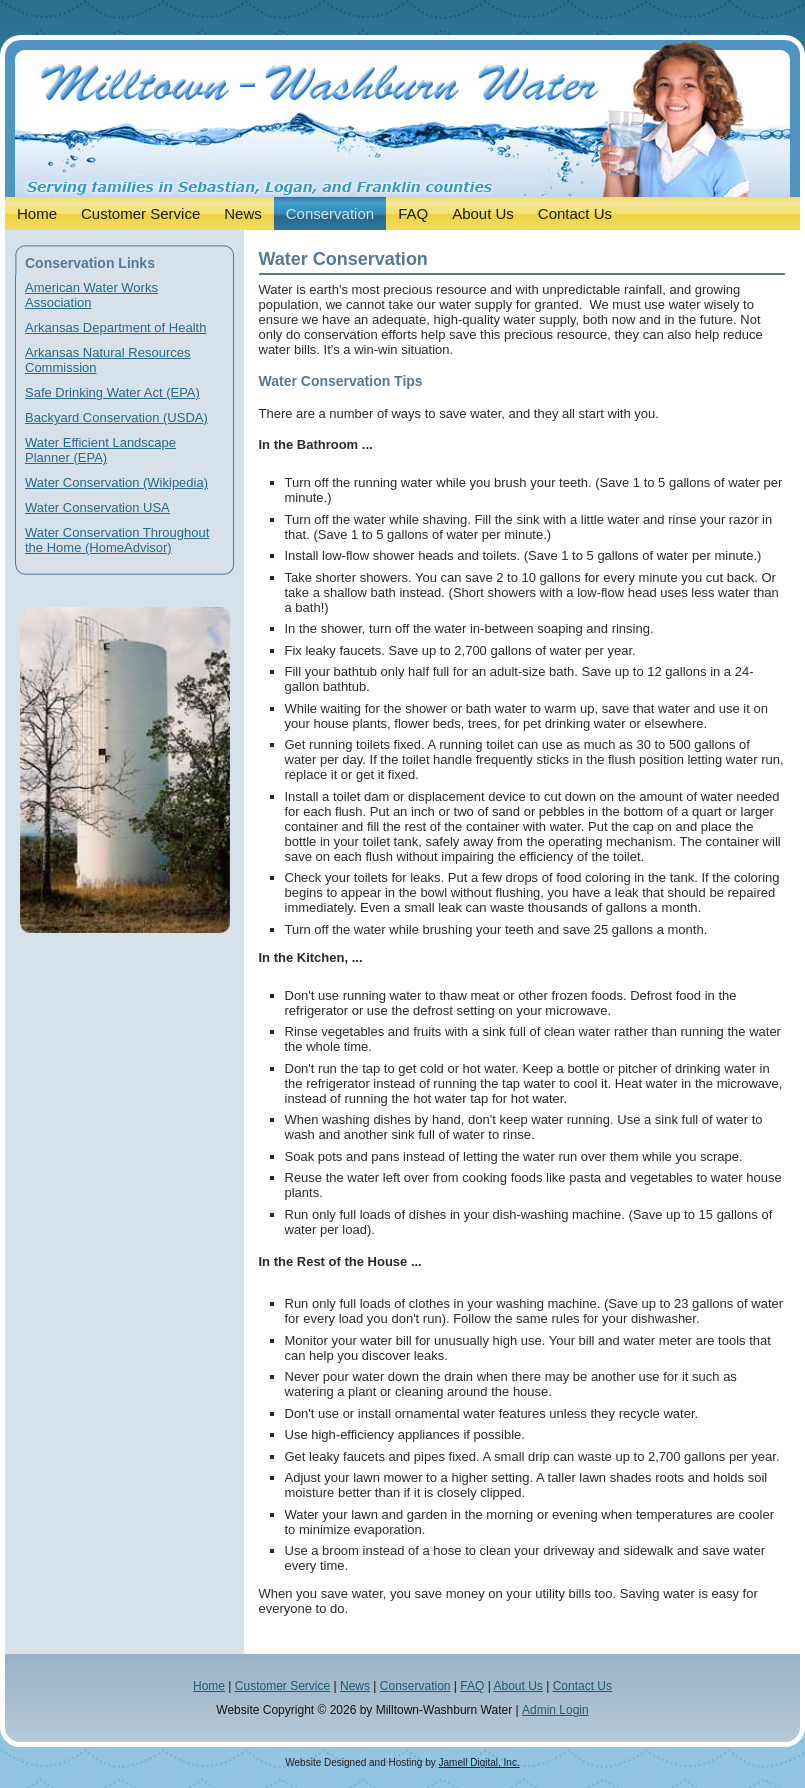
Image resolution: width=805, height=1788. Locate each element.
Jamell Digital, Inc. (479, 1762)
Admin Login (555, 1710)
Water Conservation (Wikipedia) (116, 482)
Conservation (415, 1686)
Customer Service (282, 1686)
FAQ (472, 1686)
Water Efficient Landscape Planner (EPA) (100, 450)
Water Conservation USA (97, 507)
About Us (517, 1686)
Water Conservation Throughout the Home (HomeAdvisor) (117, 540)
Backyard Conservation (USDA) (116, 417)
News (355, 1686)
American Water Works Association (91, 295)
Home (209, 1686)
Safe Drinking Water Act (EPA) (112, 392)
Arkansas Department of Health (115, 327)
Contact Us (582, 1686)
